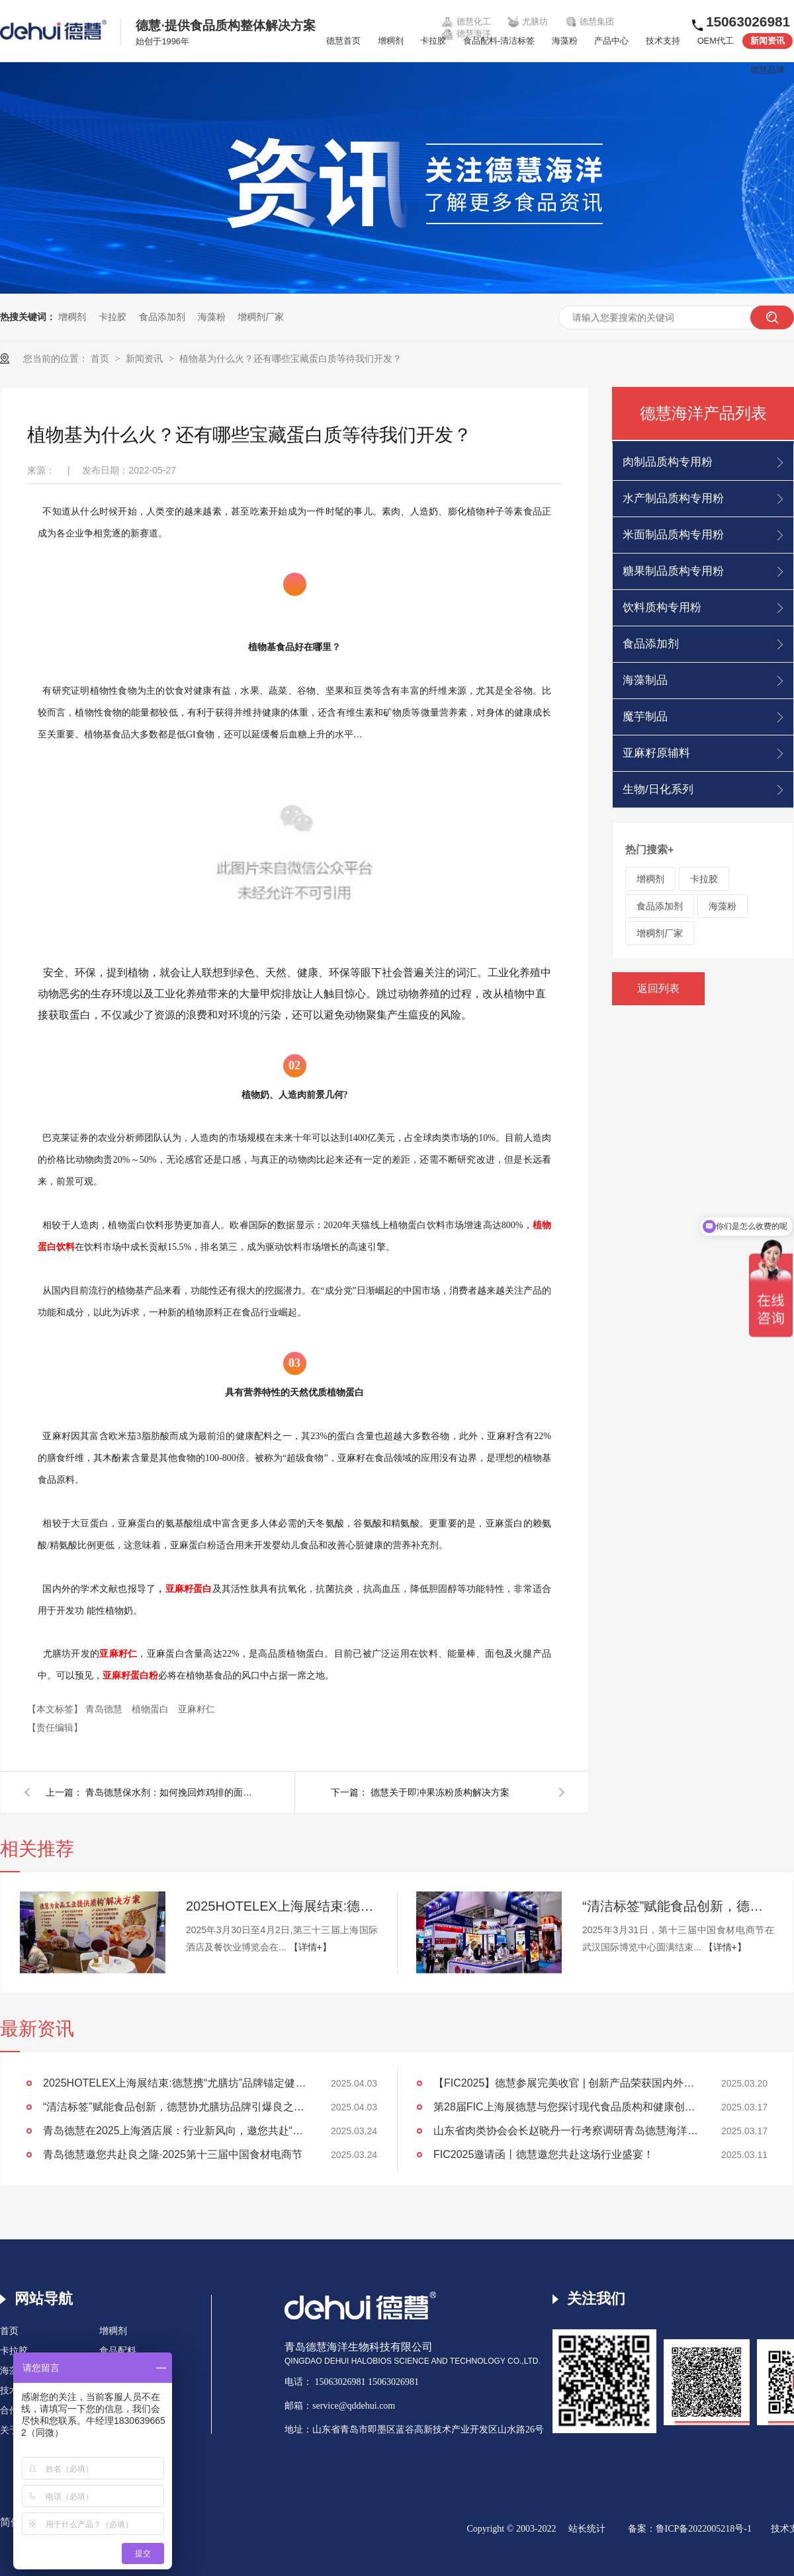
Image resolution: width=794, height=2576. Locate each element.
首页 (101, 358)
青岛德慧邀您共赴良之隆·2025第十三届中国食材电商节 (172, 2154)
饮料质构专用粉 (662, 607)
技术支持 (663, 41)
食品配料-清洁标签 (499, 41)
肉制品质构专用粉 (668, 462)
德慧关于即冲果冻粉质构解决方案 (440, 1792)
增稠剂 (391, 41)
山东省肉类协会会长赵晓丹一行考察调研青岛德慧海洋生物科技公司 (565, 2130)
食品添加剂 (162, 317)
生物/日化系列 (658, 789)
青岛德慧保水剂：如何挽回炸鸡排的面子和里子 (171, 1792)
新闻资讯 (767, 41)
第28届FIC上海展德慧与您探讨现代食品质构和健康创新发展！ (565, 2106)
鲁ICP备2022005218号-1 (704, 2529)
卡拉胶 (433, 41)
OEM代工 (715, 41)
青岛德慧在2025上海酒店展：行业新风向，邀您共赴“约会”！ (175, 2130)
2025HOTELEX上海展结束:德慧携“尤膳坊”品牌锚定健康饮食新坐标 (282, 1906)
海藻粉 (565, 41)
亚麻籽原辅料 (656, 753)
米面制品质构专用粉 (673, 534)
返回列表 (658, 988)
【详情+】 (310, 1947)
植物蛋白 (151, 1709)
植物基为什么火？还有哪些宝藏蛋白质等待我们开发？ (290, 358)
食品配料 (117, 2351)
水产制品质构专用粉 (673, 498)
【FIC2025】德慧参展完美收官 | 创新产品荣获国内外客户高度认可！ (565, 2083)
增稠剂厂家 (261, 317)
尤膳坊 (527, 22)
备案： (642, 2529)
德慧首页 (343, 41)
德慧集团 (589, 22)
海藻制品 (645, 680)
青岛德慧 (105, 1709)
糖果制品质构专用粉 (673, 571)
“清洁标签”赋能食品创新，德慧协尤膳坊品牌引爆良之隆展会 (678, 1906)
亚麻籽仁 (196, 1709)
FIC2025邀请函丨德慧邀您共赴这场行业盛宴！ (543, 2154)
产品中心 (611, 41)
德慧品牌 (767, 70)
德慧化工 (465, 22)
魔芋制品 (645, 716)
